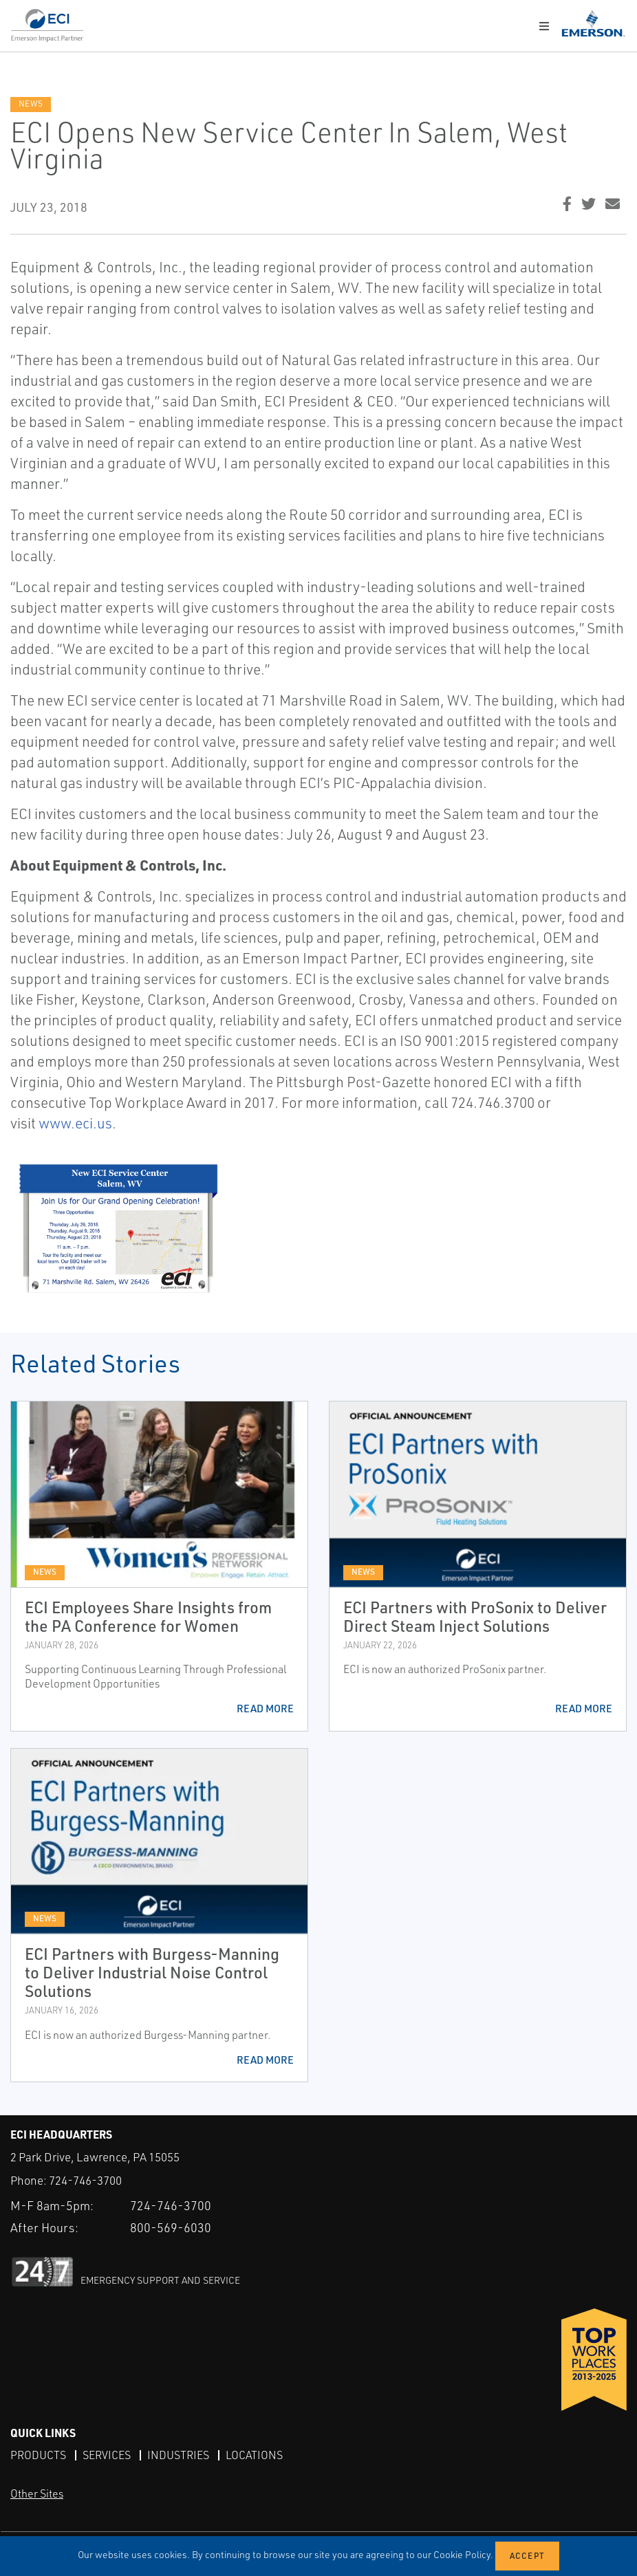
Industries (178, 2455)
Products (38, 2455)
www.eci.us (75, 1123)
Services (107, 2455)
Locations (254, 2455)
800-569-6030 (170, 2227)
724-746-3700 (85, 2180)
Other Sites (36, 2493)
